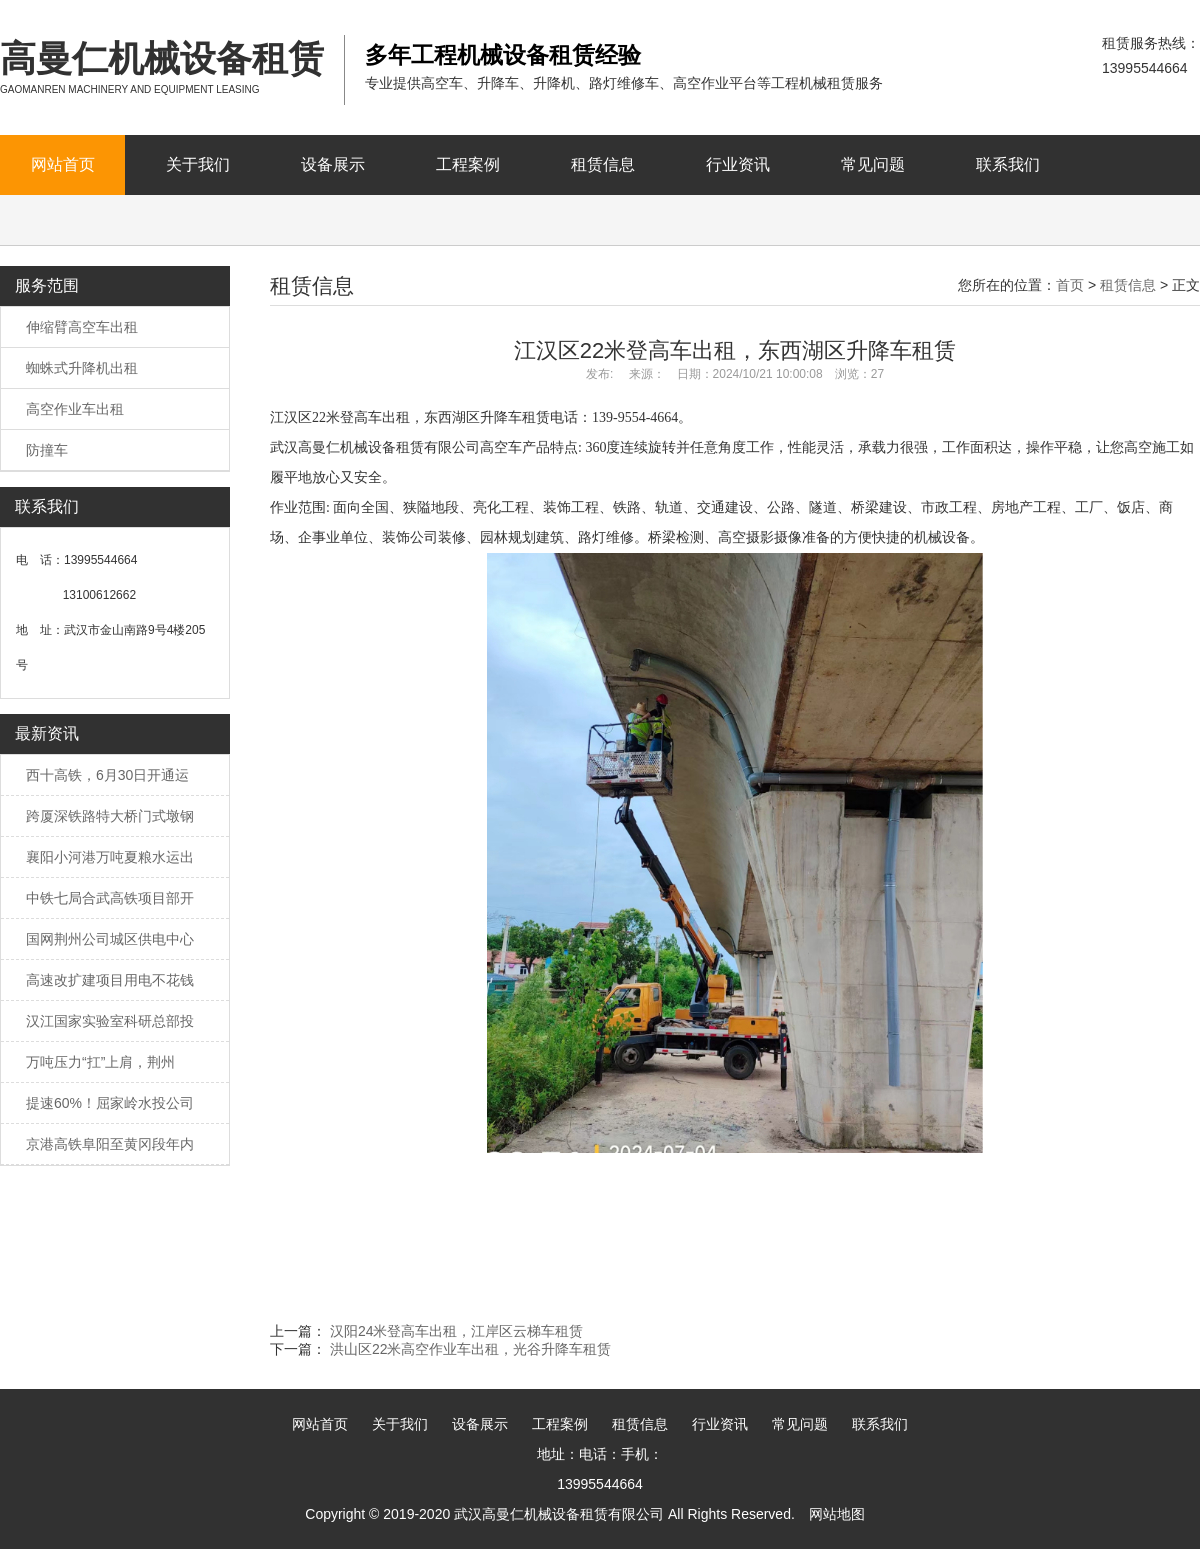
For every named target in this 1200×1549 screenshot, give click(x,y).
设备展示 (333, 164)
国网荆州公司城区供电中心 (110, 939)
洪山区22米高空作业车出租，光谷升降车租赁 (471, 1349)
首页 (1070, 285)
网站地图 (837, 1514)
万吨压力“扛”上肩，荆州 (100, 1062)
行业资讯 (738, 164)
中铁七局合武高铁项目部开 (110, 898)
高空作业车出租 (75, 409)
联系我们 (1008, 164)
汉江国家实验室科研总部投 (110, 1021)
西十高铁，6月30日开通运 (107, 775)
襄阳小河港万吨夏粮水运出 (110, 857)
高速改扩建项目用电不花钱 (110, 980)
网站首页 (63, 164)
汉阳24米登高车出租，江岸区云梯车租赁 (457, 1331)
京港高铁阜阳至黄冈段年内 (110, 1144)
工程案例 (468, 164)
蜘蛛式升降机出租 (82, 368)
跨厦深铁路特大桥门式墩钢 (110, 816)
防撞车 (47, 450)
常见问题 (873, 164)
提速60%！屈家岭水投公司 (110, 1103)
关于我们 (198, 164)
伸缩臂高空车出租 (82, 327)
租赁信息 (603, 164)
